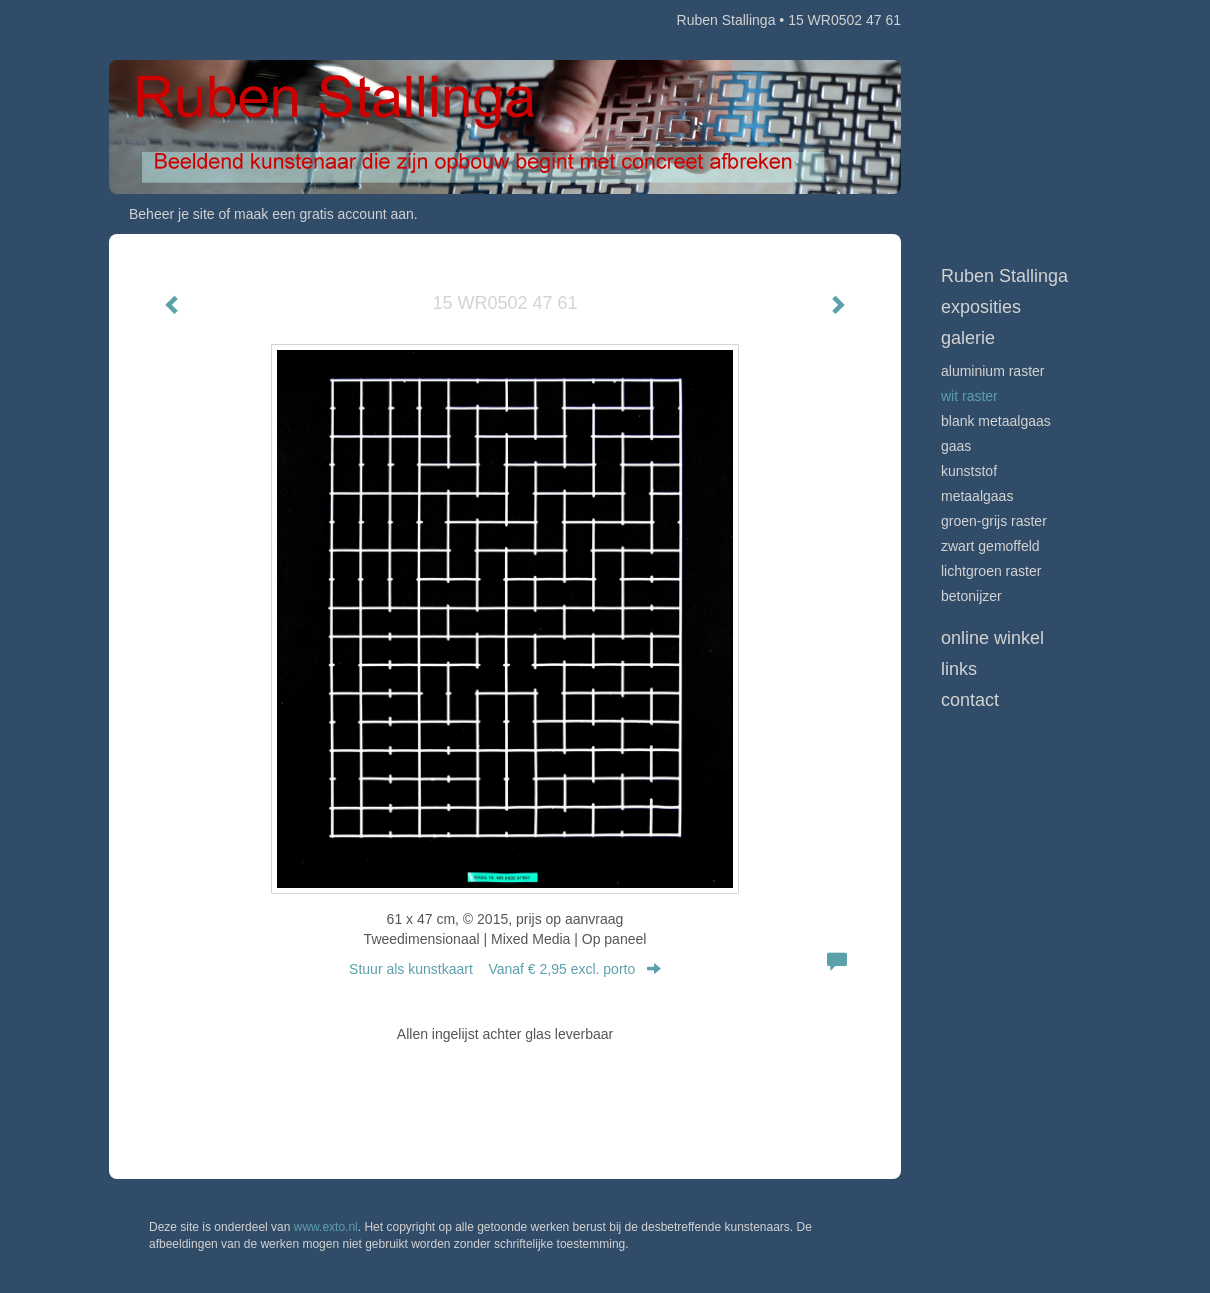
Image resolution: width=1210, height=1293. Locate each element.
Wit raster (969, 396)
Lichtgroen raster (991, 571)
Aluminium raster (992, 371)
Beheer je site (172, 214)
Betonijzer (971, 596)
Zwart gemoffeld (990, 546)
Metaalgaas (977, 496)
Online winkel (992, 638)
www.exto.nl (326, 1227)
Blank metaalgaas (996, 421)
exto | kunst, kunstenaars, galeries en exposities (165, 20)
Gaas (956, 446)
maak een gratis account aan (324, 214)
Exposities (981, 307)
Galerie (968, 338)
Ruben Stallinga (726, 20)
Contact (970, 700)
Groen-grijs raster (994, 521)
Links (959, 669)
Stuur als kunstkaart (505, 969)
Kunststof (969, 471)
